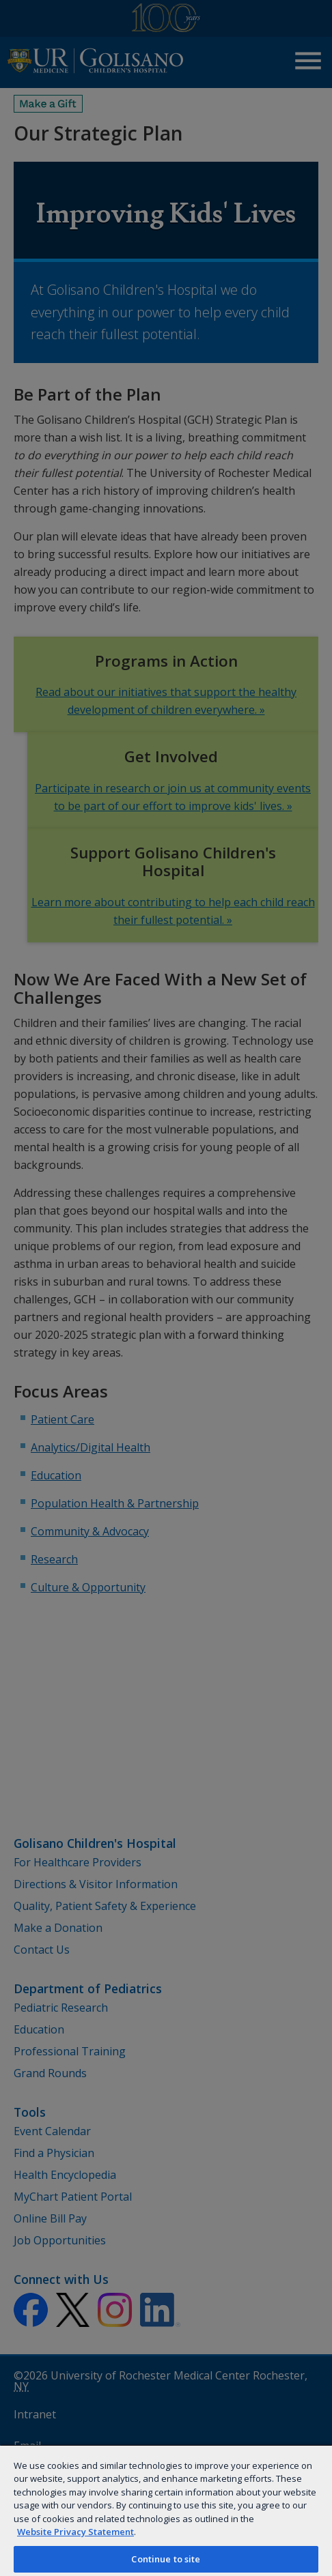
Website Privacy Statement (75, 2532)
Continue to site (165, 2559)
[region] (166, 2510)
